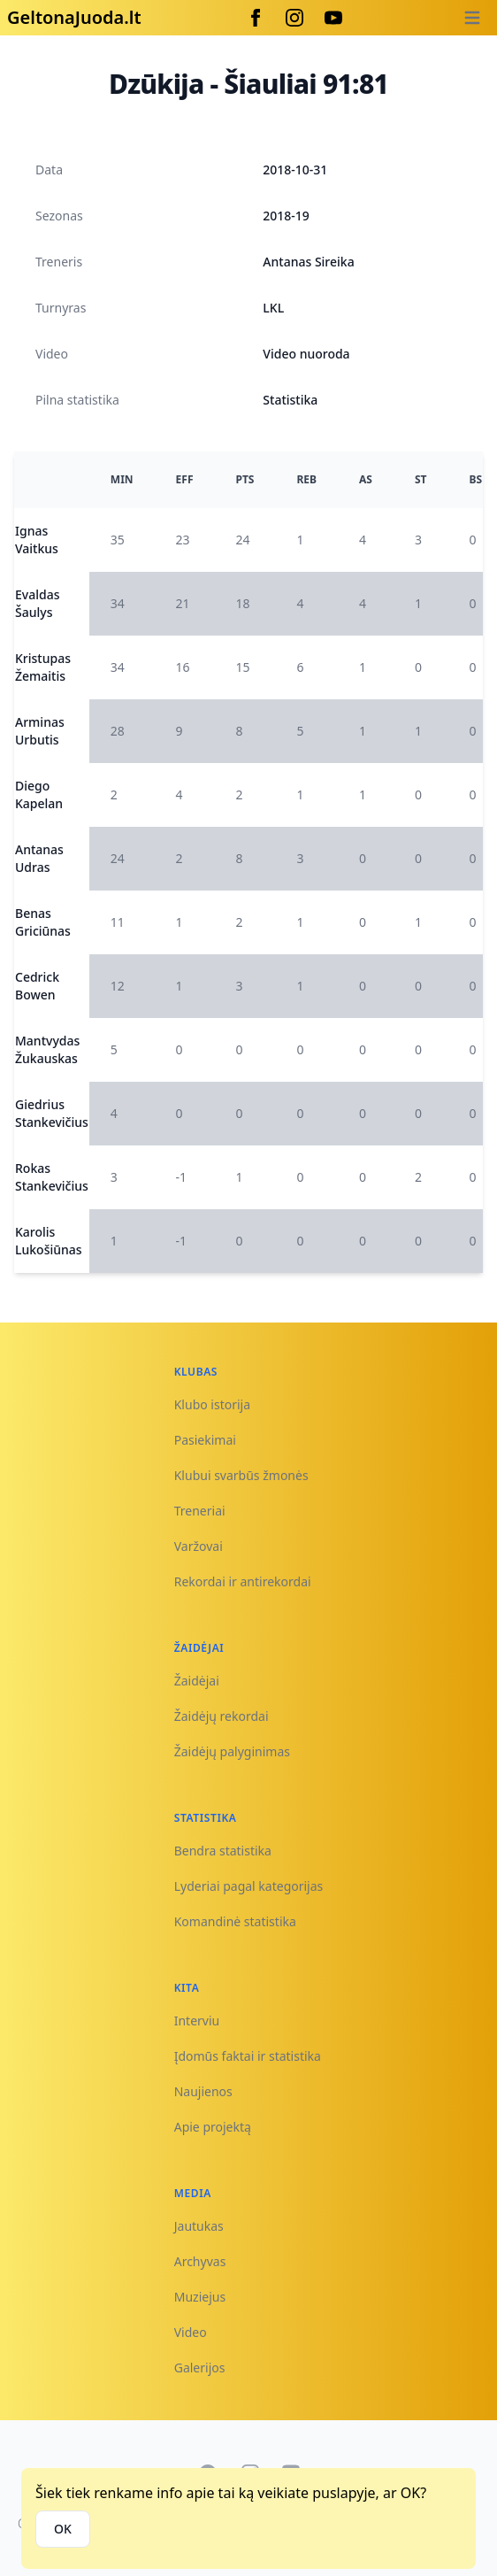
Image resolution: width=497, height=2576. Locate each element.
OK (63, 2528)
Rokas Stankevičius (51, 1177)
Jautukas (199, 2225)
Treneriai (200, 1510)
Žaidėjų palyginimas (232, 1751)
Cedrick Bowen (37, 985)
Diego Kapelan (39, 794)
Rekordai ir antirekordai (242, 1581)
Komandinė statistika (235, 1921)
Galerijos (200, 2367)
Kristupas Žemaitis (43, 667)
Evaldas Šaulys (37, 603)
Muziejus (200, 2296)
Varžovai (198, 1546)
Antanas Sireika (308, 261)
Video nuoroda (306, 353)
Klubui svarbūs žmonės (241, 1475)
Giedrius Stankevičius (51, 1113)
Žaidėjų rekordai (221, 1716)
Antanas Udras (39, 858)
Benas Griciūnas (43, 922)
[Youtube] (333, 18)
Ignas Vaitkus (36, 539)
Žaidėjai (196, 1680)
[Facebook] (255, 18)
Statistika (290, 399)
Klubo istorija (212, 1404)
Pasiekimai (205, 1439)
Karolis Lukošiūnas (48, 1240)
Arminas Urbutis (40, 730)
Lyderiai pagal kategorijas (249, 1886)
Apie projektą (212, 2126)
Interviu (197, 2020)
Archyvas (200, 2261)
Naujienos (203, 2091)
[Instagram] (294, 18)
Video (190, 2332)
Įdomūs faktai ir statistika (247, 2056)
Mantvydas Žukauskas (47, 1049)
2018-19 (286, 215)
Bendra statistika (222, 1850)
